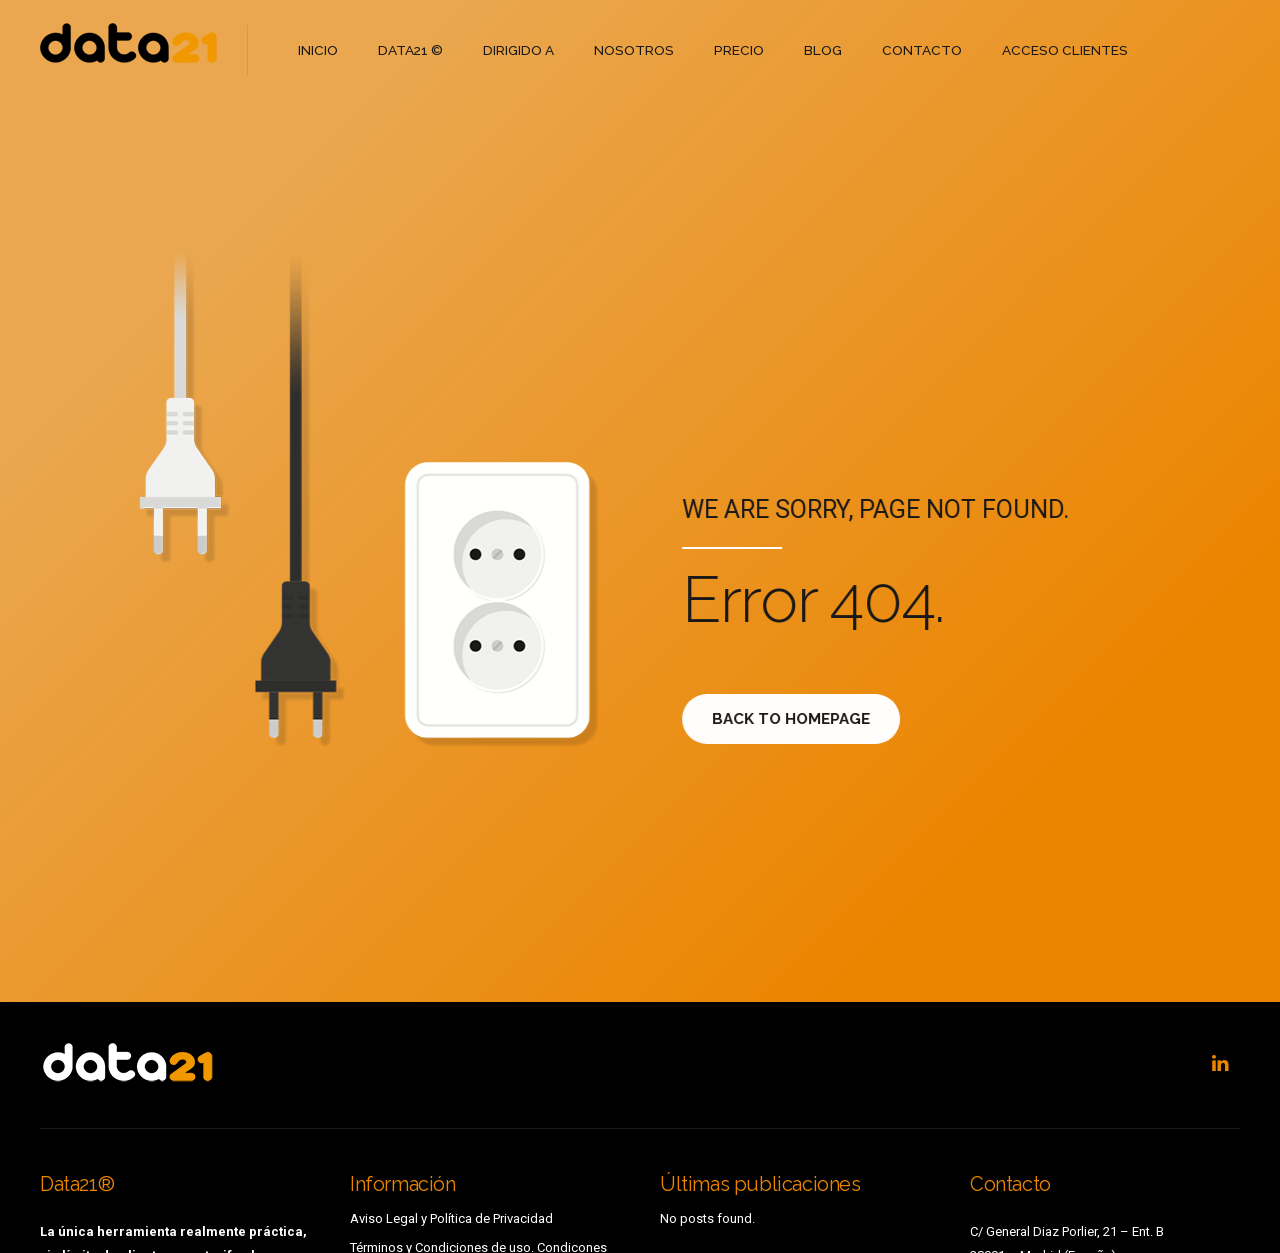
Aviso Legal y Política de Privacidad (451, 1218)
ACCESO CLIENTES (1050, 49)
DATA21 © (409, 49)
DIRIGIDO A (515, 49)
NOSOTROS (629, 49)
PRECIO (731, 49)
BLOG (813, 49)
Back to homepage (803, 719)
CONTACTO (911, 49)
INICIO (317, 49)
